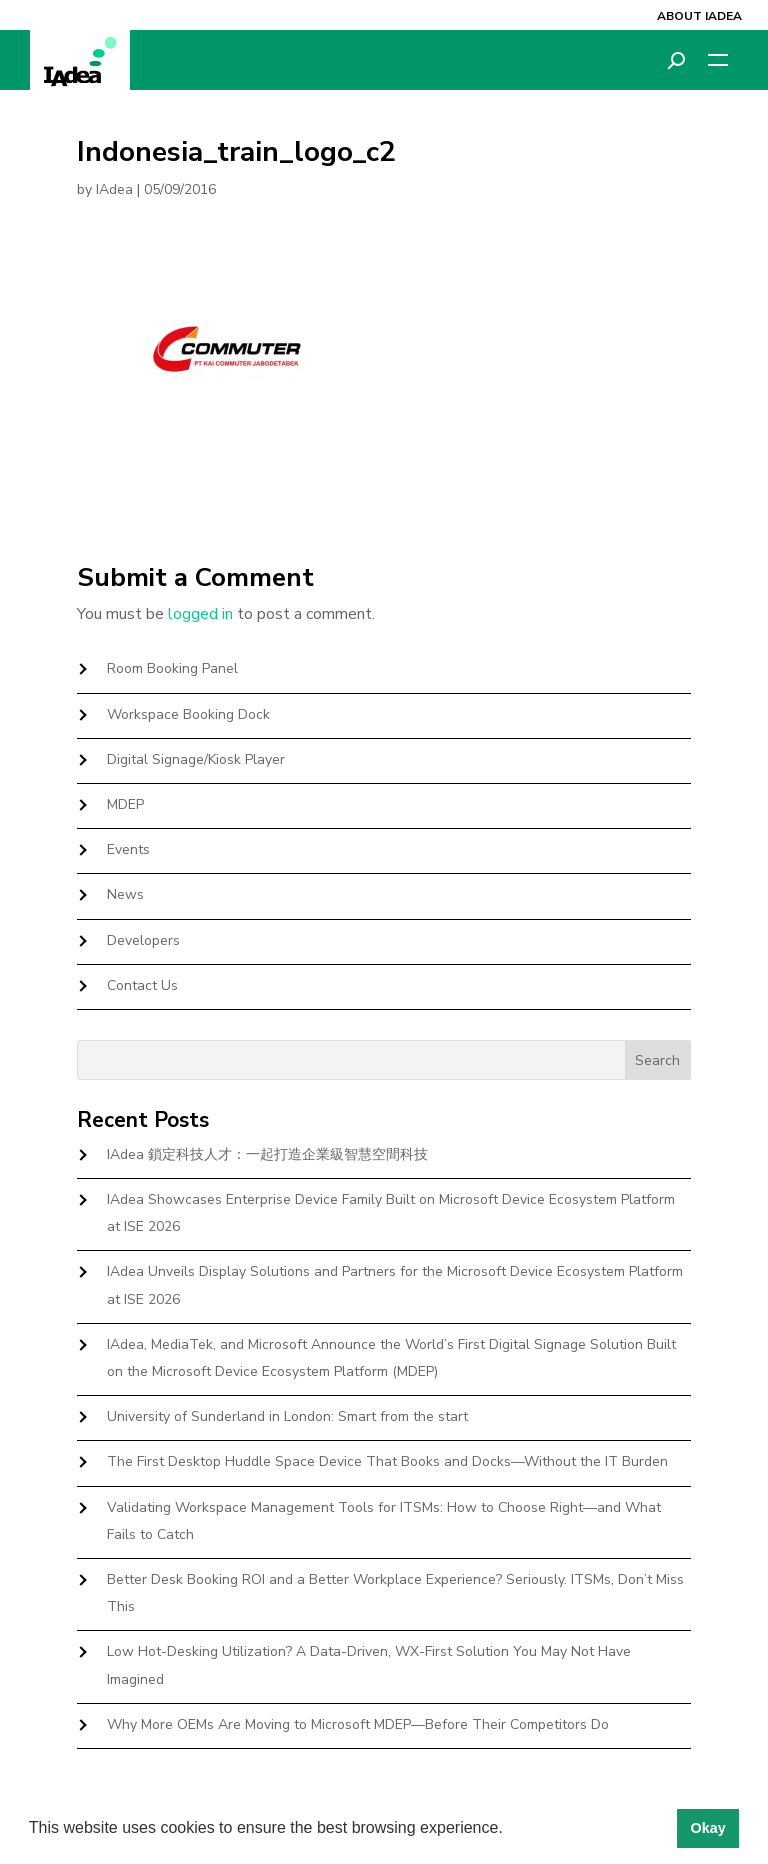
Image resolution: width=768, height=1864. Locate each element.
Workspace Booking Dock (188, 714)
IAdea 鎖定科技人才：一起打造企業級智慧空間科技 (267, 1154)
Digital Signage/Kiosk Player (196, 759)
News (125, 894)
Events (128, 849)
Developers (143, 940)
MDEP (125, 804)
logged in (200, 614)
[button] (510, 1830)
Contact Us (142, 985)
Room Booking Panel (172, 668)
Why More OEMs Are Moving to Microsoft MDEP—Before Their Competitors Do (358, 1724)
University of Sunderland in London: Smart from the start (287, 1416)
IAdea (114, 189)
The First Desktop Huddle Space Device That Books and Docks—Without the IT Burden (387, 1461)
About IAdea (699, 16)
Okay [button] (707, 1828)
